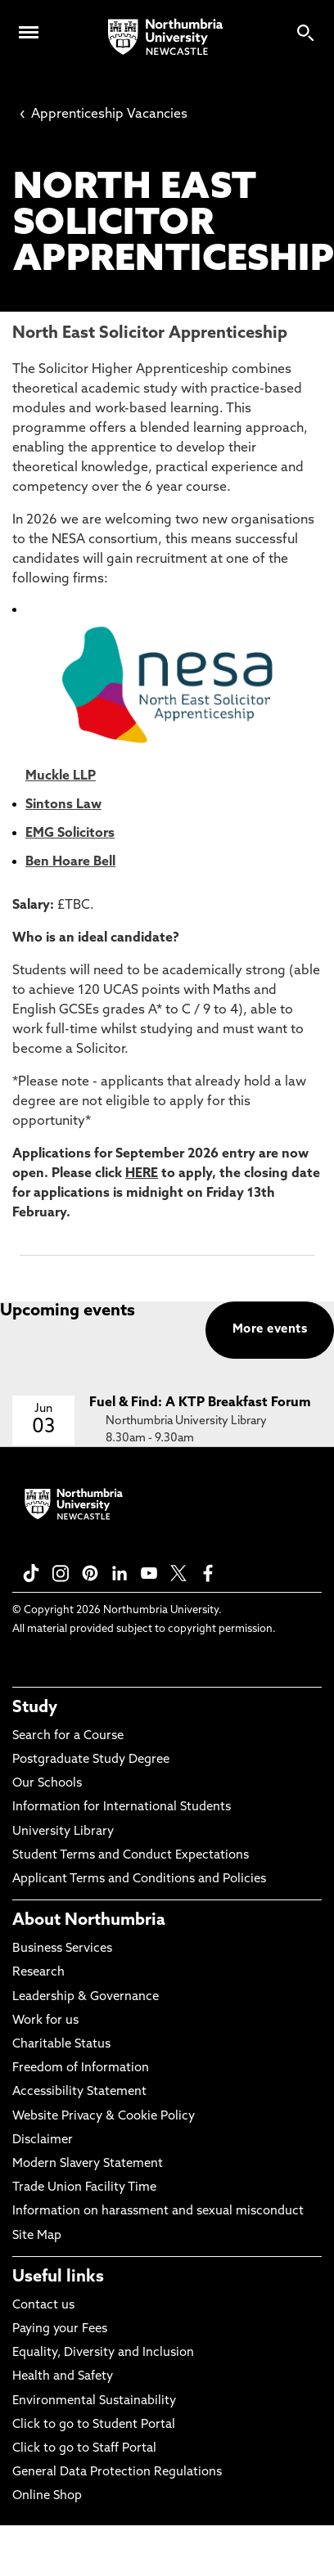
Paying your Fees (59, 2329)
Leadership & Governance (85, 1997)
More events (269, 1330)
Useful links (58, 2277)
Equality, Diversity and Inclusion (103, 2353)
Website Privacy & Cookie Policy (103, 2117)
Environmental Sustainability (94, 2401)
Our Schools (47, 1784)
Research (38, 1973)
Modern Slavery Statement (87, 2164)
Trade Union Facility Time (84, 2188)
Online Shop (47, 2496)
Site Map (36, 2236)
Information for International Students (121, 1807)
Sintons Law (63, 804)
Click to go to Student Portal (93, 2425)
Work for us (45, 2021)
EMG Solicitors (70, 833)
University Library (63, 1832)
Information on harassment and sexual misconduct (158, 2211)
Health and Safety (62, 2377)
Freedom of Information (80, 2068)
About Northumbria (88, 1921)
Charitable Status (61, 2045)
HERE (141, 1173)
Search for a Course (68, 1736)
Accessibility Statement (79, 2092)
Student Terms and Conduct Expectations (130, 1856)
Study (34, 1708)
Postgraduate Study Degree (90, 1760)
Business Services (62, 1949)
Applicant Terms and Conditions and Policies (139, 1879)
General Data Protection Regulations (117, 2472)
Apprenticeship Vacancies (103, 114)
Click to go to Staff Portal (84, 2449)
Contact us (43, 2306)
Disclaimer (42, 2140)
